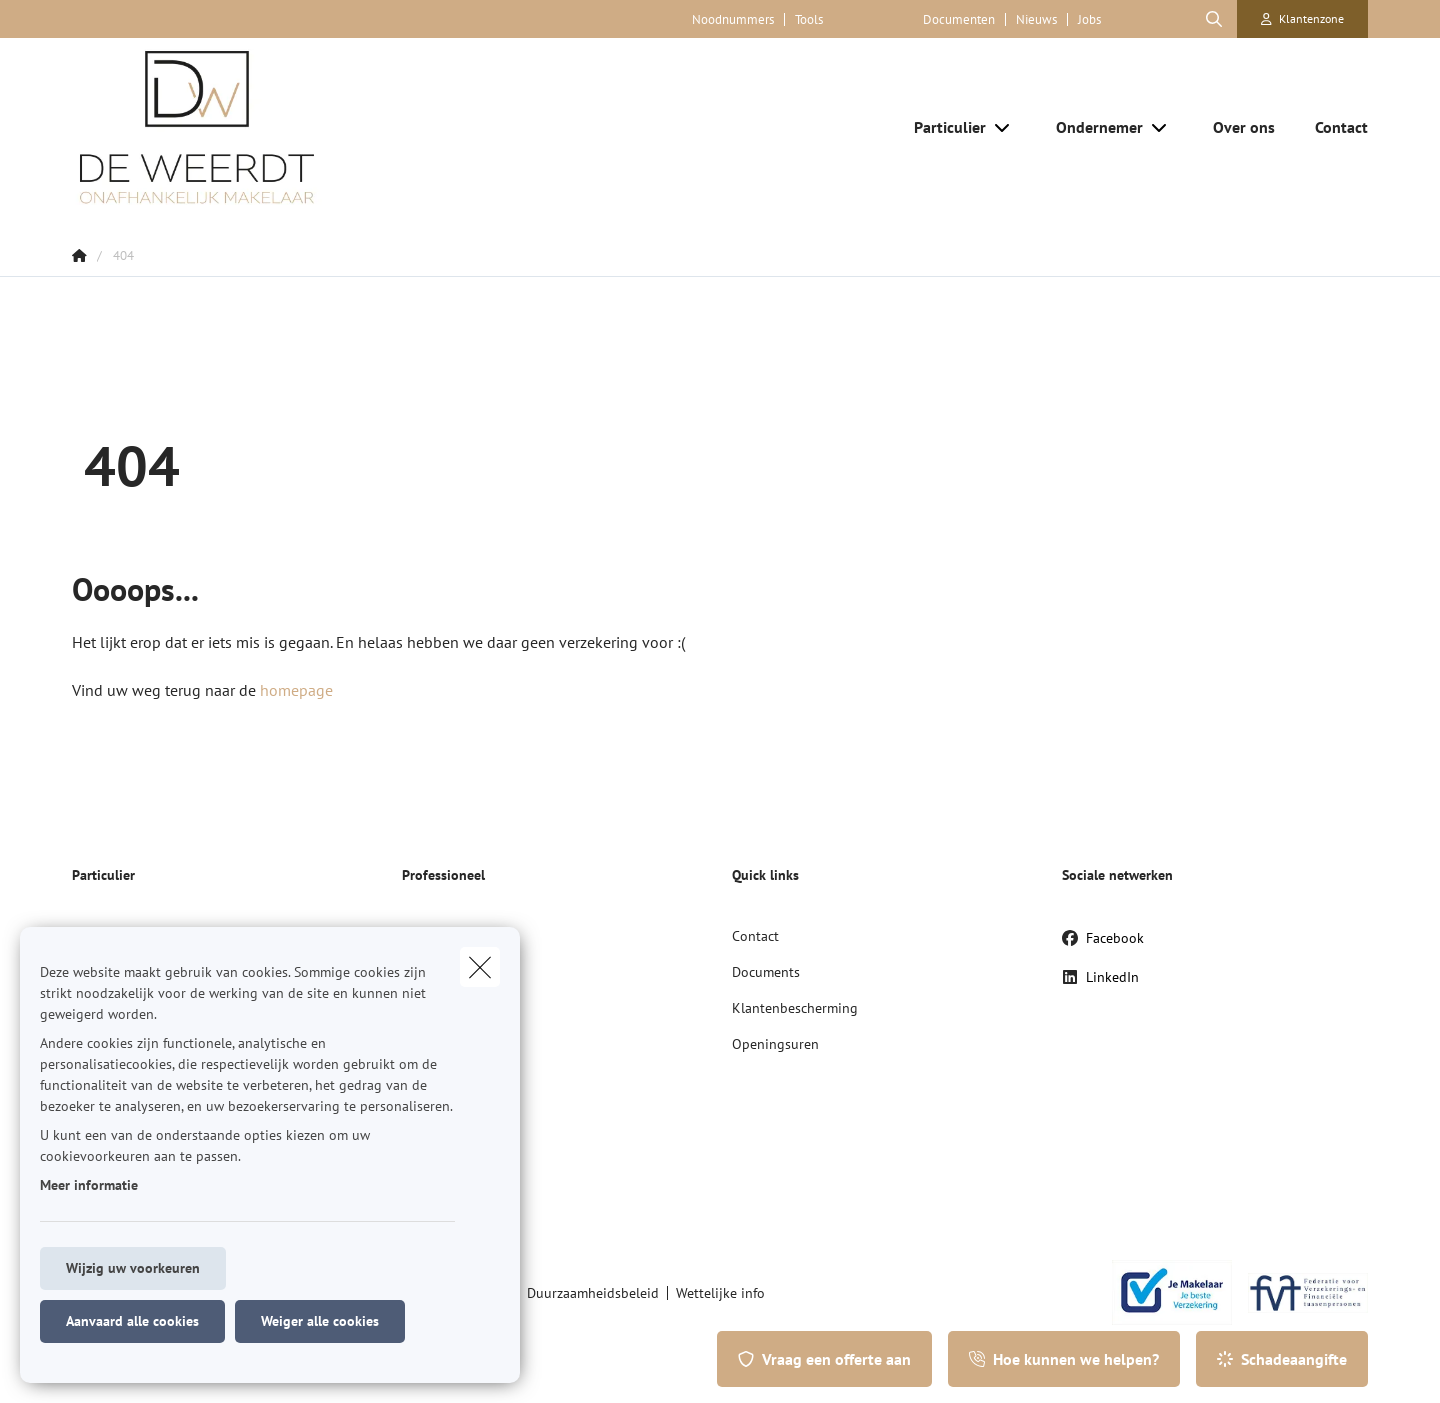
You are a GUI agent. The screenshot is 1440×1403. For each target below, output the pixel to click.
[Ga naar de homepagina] (272, 127)
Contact (755, 936)
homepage (296, 690)
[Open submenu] (1003, 126)
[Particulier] (942, 127)
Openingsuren (775, 1044)
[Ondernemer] (1092, 127)
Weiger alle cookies (320, 1321)
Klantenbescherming (795, 1008)
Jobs (1089, 19)
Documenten (959, 19)
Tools (809, 19)
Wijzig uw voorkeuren (133, 1268)
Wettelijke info (720, 1293)
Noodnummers (733, 19)
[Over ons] (1244, 127)
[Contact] (1331, 127)
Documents (766, 972)
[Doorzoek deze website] (1214, 19)
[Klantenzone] (1303, 19)
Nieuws (1036, 19)
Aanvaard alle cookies (132, 1321)
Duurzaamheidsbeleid (593, 1293)
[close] (480, 967)
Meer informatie (89, 1185)
